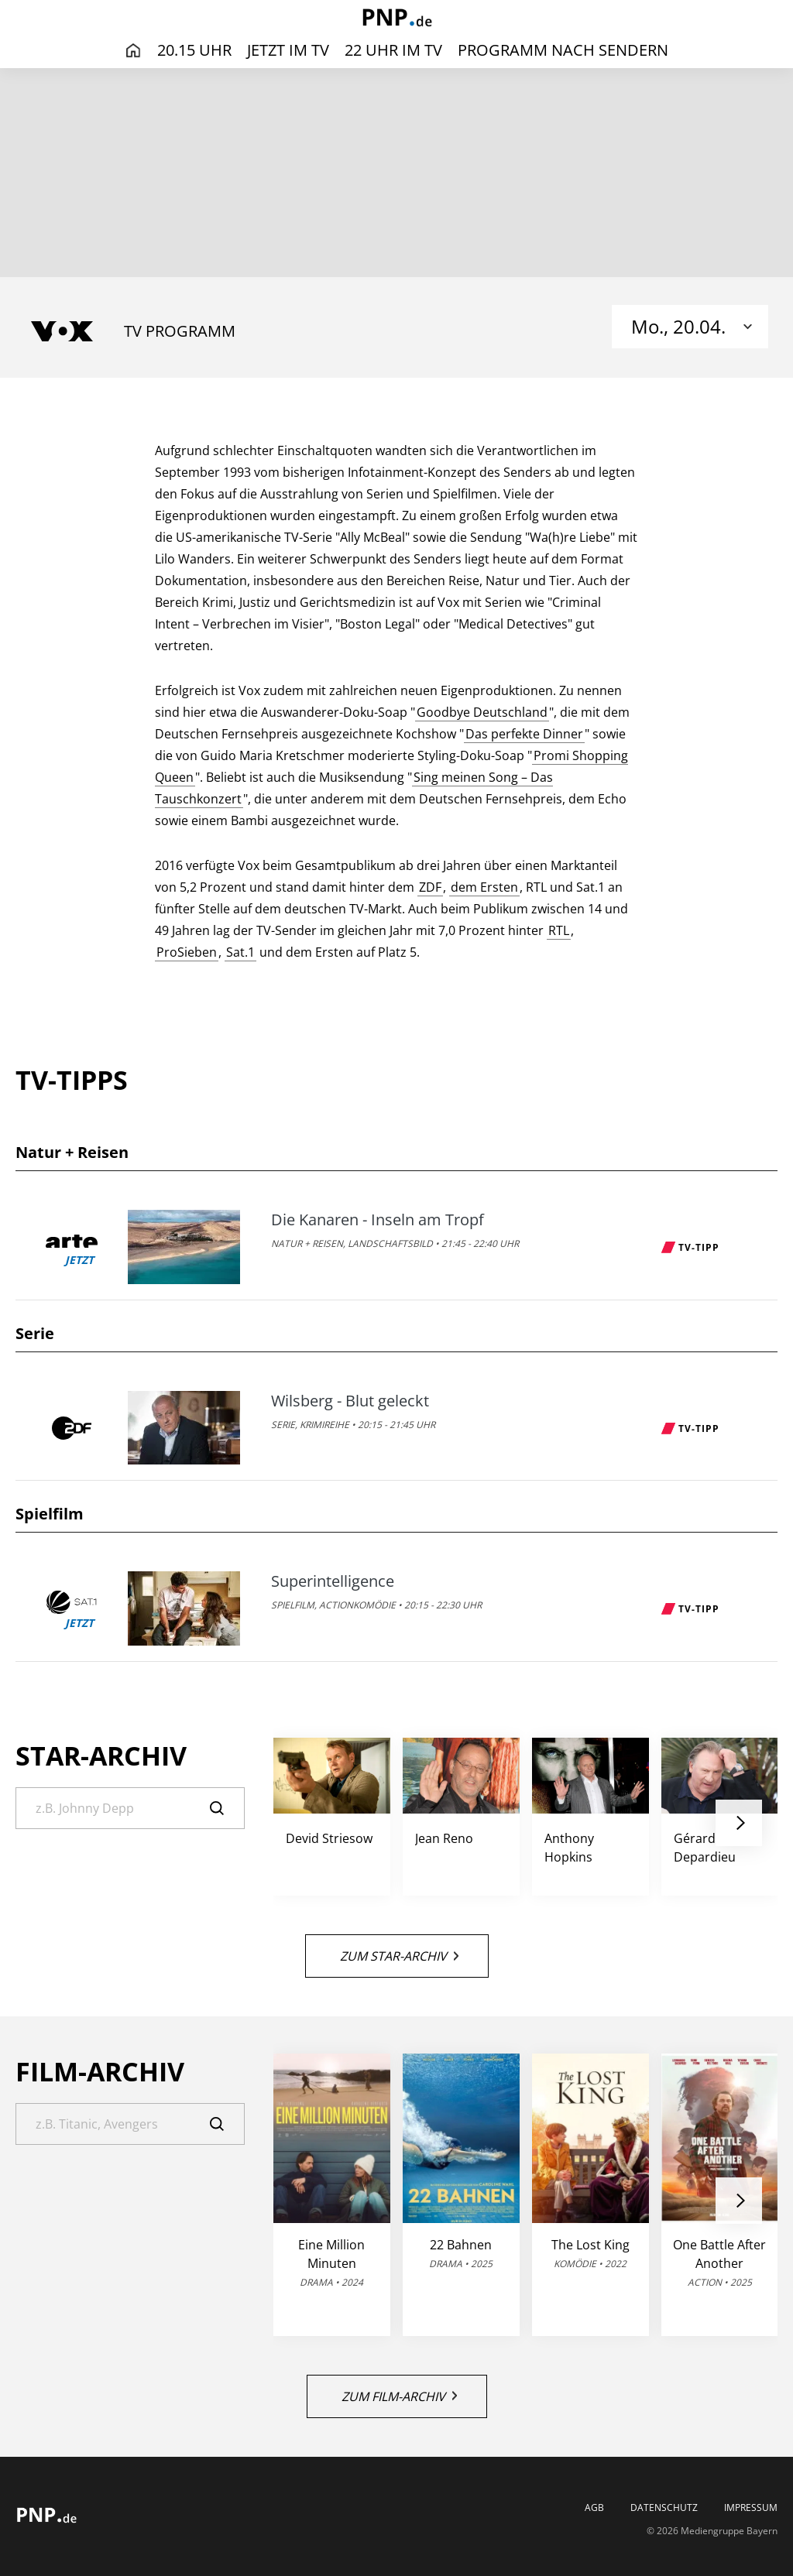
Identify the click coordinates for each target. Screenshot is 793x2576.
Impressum (751, 2508)
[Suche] (130, 1808)
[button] (739, 1823)
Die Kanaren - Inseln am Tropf (377, 1220)
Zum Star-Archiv (399, 1956)
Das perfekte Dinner (524, 733)
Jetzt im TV (288, 49)
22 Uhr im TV (393, 49)
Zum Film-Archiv (399, 2396)
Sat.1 (240, 952)
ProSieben (186, 952)
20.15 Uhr (194, 49)
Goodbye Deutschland (482, 712)
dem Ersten (484, 887)
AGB (594, 2508)
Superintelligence (332, 1581)
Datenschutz (664, 2508)
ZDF (430, 887)
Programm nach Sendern (563, 49)
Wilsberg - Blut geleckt (350, 1401)
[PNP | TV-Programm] (396, 19)
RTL (558, 930)
